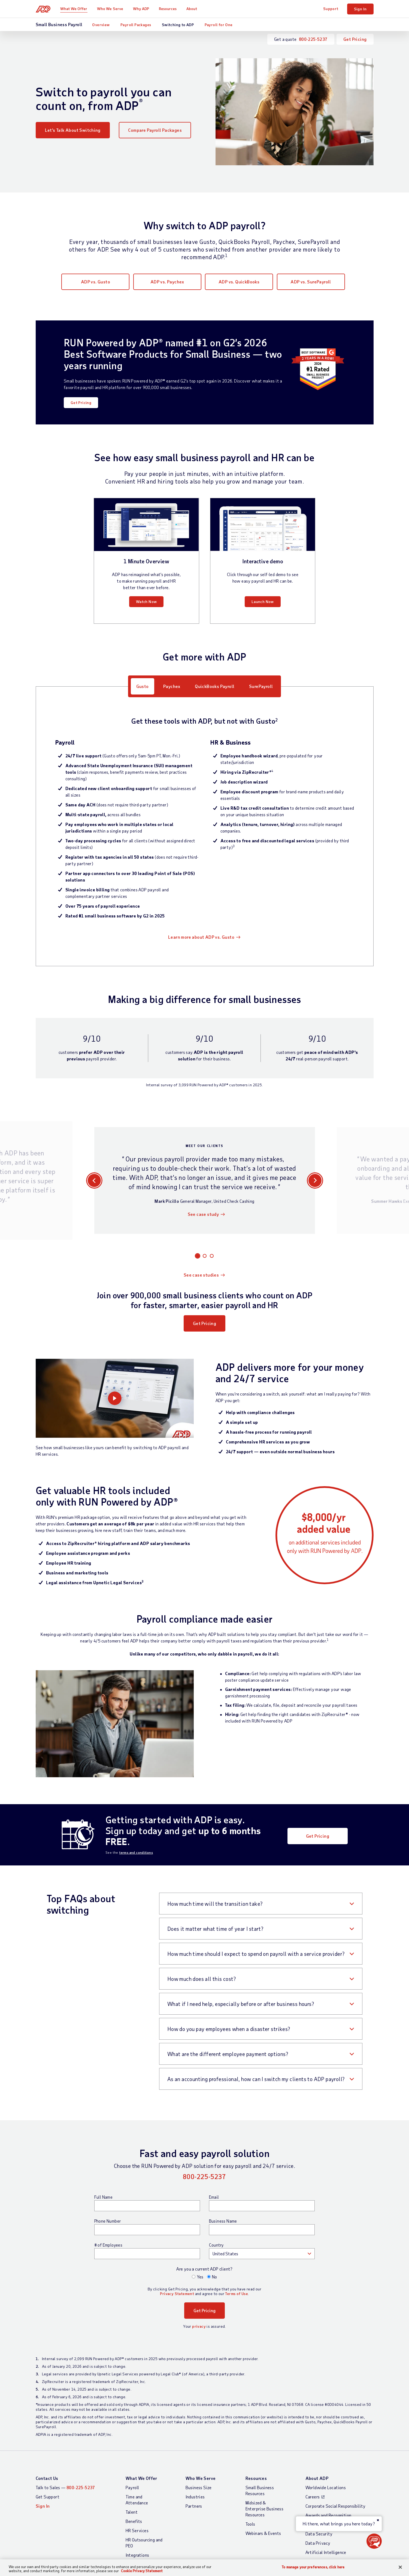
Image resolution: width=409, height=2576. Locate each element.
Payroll (132, 2487)
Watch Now (146, 601)
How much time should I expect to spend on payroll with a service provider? (256, 1953)
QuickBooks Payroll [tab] (214, 686)
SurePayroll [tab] (261, 686)
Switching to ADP (178, 24)
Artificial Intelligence (325, 2552)
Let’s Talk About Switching (73, 130)
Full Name (103, 2197)
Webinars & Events (263, 2533)
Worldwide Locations (325, 2487)
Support (330, 8)
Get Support (47, 2496)
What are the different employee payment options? (227, 2054)
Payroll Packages (135, 24)
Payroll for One (219, 24)
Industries (195, 2496)
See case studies (201, 1274)
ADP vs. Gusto (95, 281)
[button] (374, 2541)
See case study (203, 1214)
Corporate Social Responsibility (335, 2505)
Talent (132, 2511)
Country (216, 2244)
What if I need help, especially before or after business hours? (240, 2003)
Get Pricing (354, 39)
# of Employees (108, 2244)
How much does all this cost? (201, 1978)
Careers (312, 2496)
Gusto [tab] (142, 686)
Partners (194, 2505)
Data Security (319, 2533)
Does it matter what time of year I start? (215, 1928)
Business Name (223, 2221)
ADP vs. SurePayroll (310, 281)
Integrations (137, 2554)
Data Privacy (318, 2543)
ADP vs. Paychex (167, 281)
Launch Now (263, 601)
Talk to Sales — (65, 2487)
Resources (168, 8)
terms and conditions (136, 1852)
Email (214, 2197)
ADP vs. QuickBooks (239, 281)
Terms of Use (236, 2293)
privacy (199, 2326)
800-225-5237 (313, 39)
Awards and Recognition (328, 2515)
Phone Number (107, 2221)
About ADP (317, 2478)
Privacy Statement (177, 2293)
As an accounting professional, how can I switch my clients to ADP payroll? (256, 2079)
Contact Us (47, 2478)
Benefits (134, 2521)
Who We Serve (110, 8)
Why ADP (141, 8)
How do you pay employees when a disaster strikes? (228, 2029)
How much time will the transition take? (215, 1903)
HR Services (137, 2530)
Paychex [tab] (171, 686)
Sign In (360, 9)
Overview (101, 24)
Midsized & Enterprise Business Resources (265, 2508)
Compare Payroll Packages (155, 130)
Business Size (199, 2487)
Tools (250, 2523)
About (191, 8)
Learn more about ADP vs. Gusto (201, 937)
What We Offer (73, 8)
